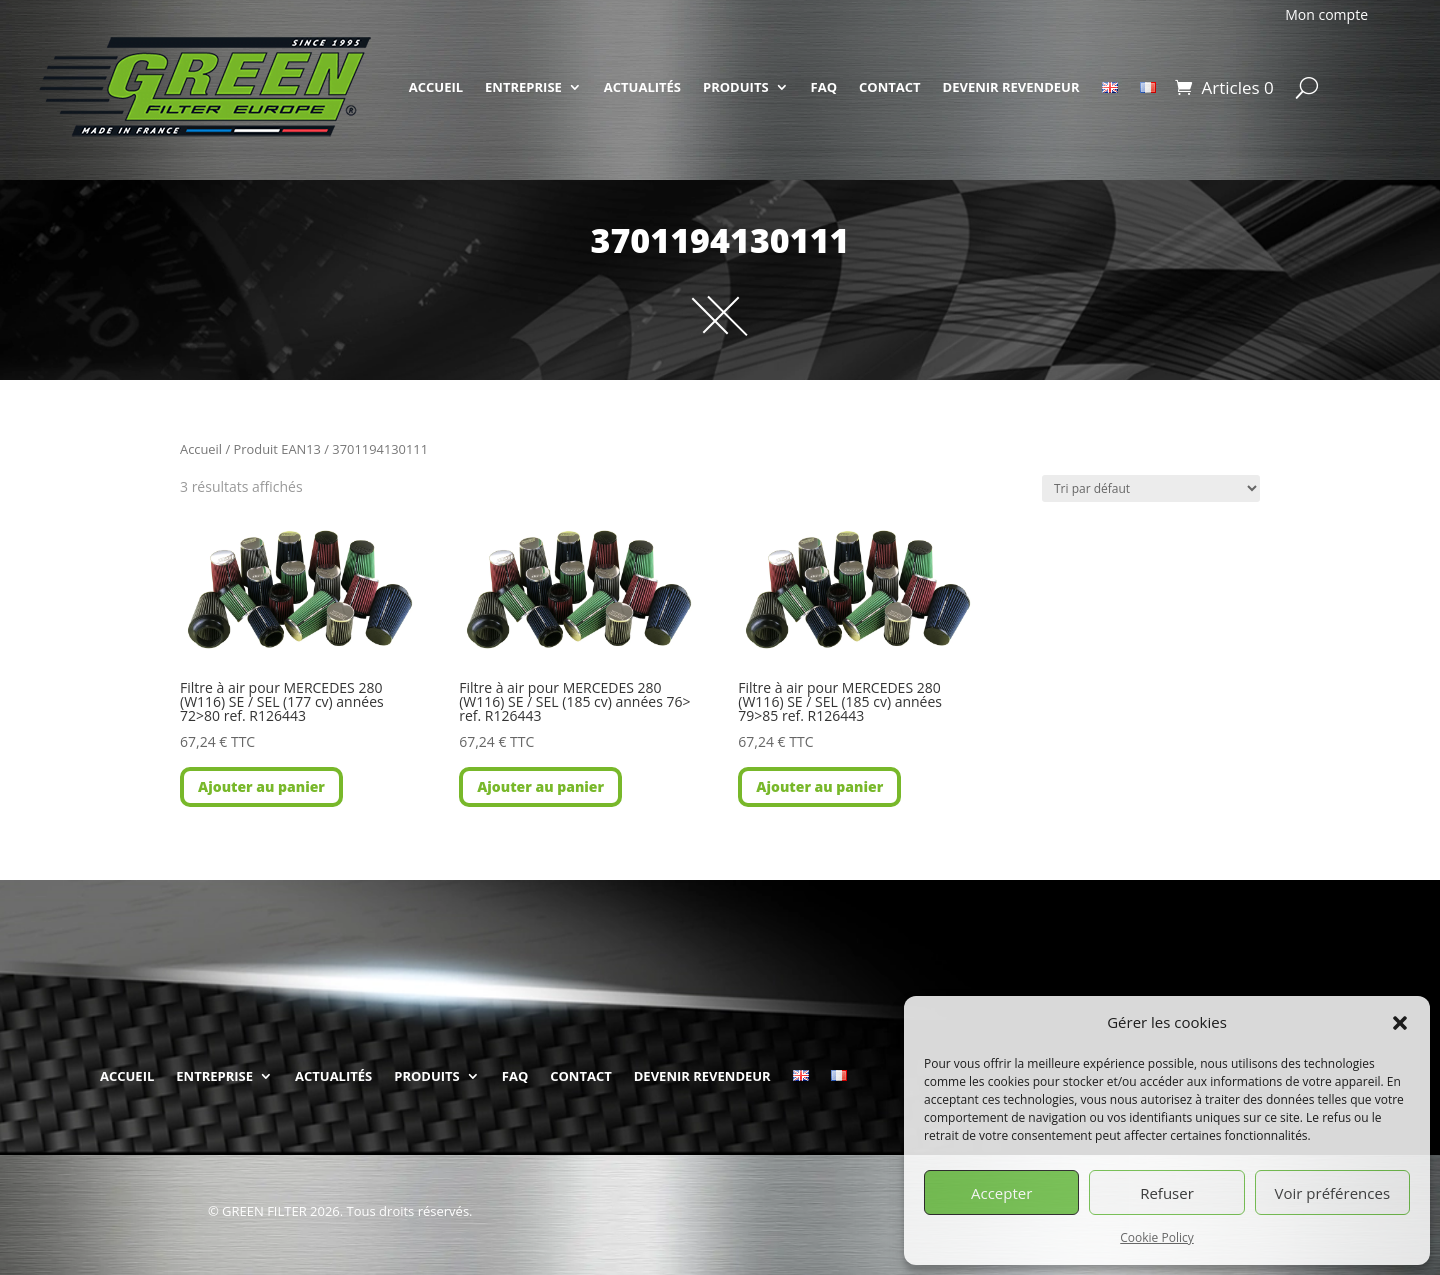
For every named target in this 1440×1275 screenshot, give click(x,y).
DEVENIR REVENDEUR (1011, 87)
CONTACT (890, 87)
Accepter (1001, 1193)
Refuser (1167, 1193)
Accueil (201, 449)
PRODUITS (736, 87)
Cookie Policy (1156, 1237)
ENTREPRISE (523, 87)
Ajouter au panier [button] (261, 786)
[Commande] (1151, 488)
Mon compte (1326, 15)
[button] (1400, 1023)
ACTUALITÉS (642, 87)
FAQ (824, 87)
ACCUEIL (436, 87)
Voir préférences (1333, 1193)
